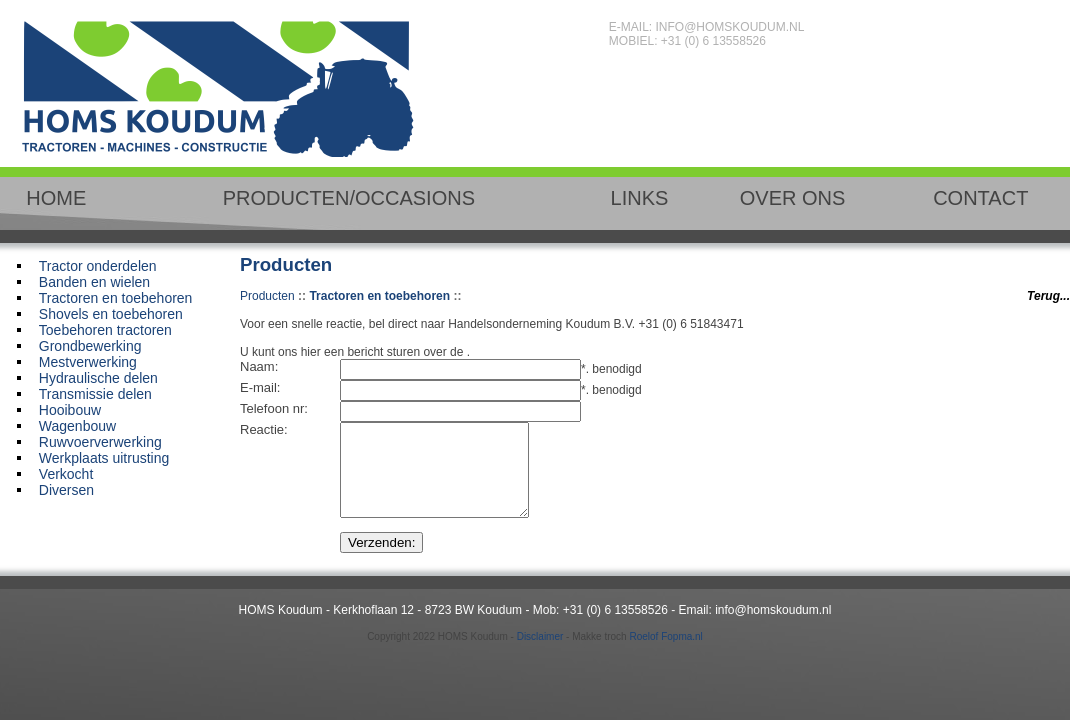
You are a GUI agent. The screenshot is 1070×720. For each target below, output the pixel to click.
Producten (267, 296)
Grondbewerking (90, 346)
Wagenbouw (77, 426)
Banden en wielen (94, 282)
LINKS (640, 198)
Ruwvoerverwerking (100, 442)
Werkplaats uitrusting (104, 458)
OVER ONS (793, 198)
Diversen (66, 490)
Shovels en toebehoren (111, 314)
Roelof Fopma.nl (665, 654)
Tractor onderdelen (98, 266)
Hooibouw (70, 410)
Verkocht (66, 474)
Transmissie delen (95, 394)
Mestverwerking (88, 362)
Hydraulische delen (98, 378)
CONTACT (980, 198)
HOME (56, 198)
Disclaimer (540, 654)
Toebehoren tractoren (105, 330)
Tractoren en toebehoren (116, 298)
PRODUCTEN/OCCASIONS (349, 198)
